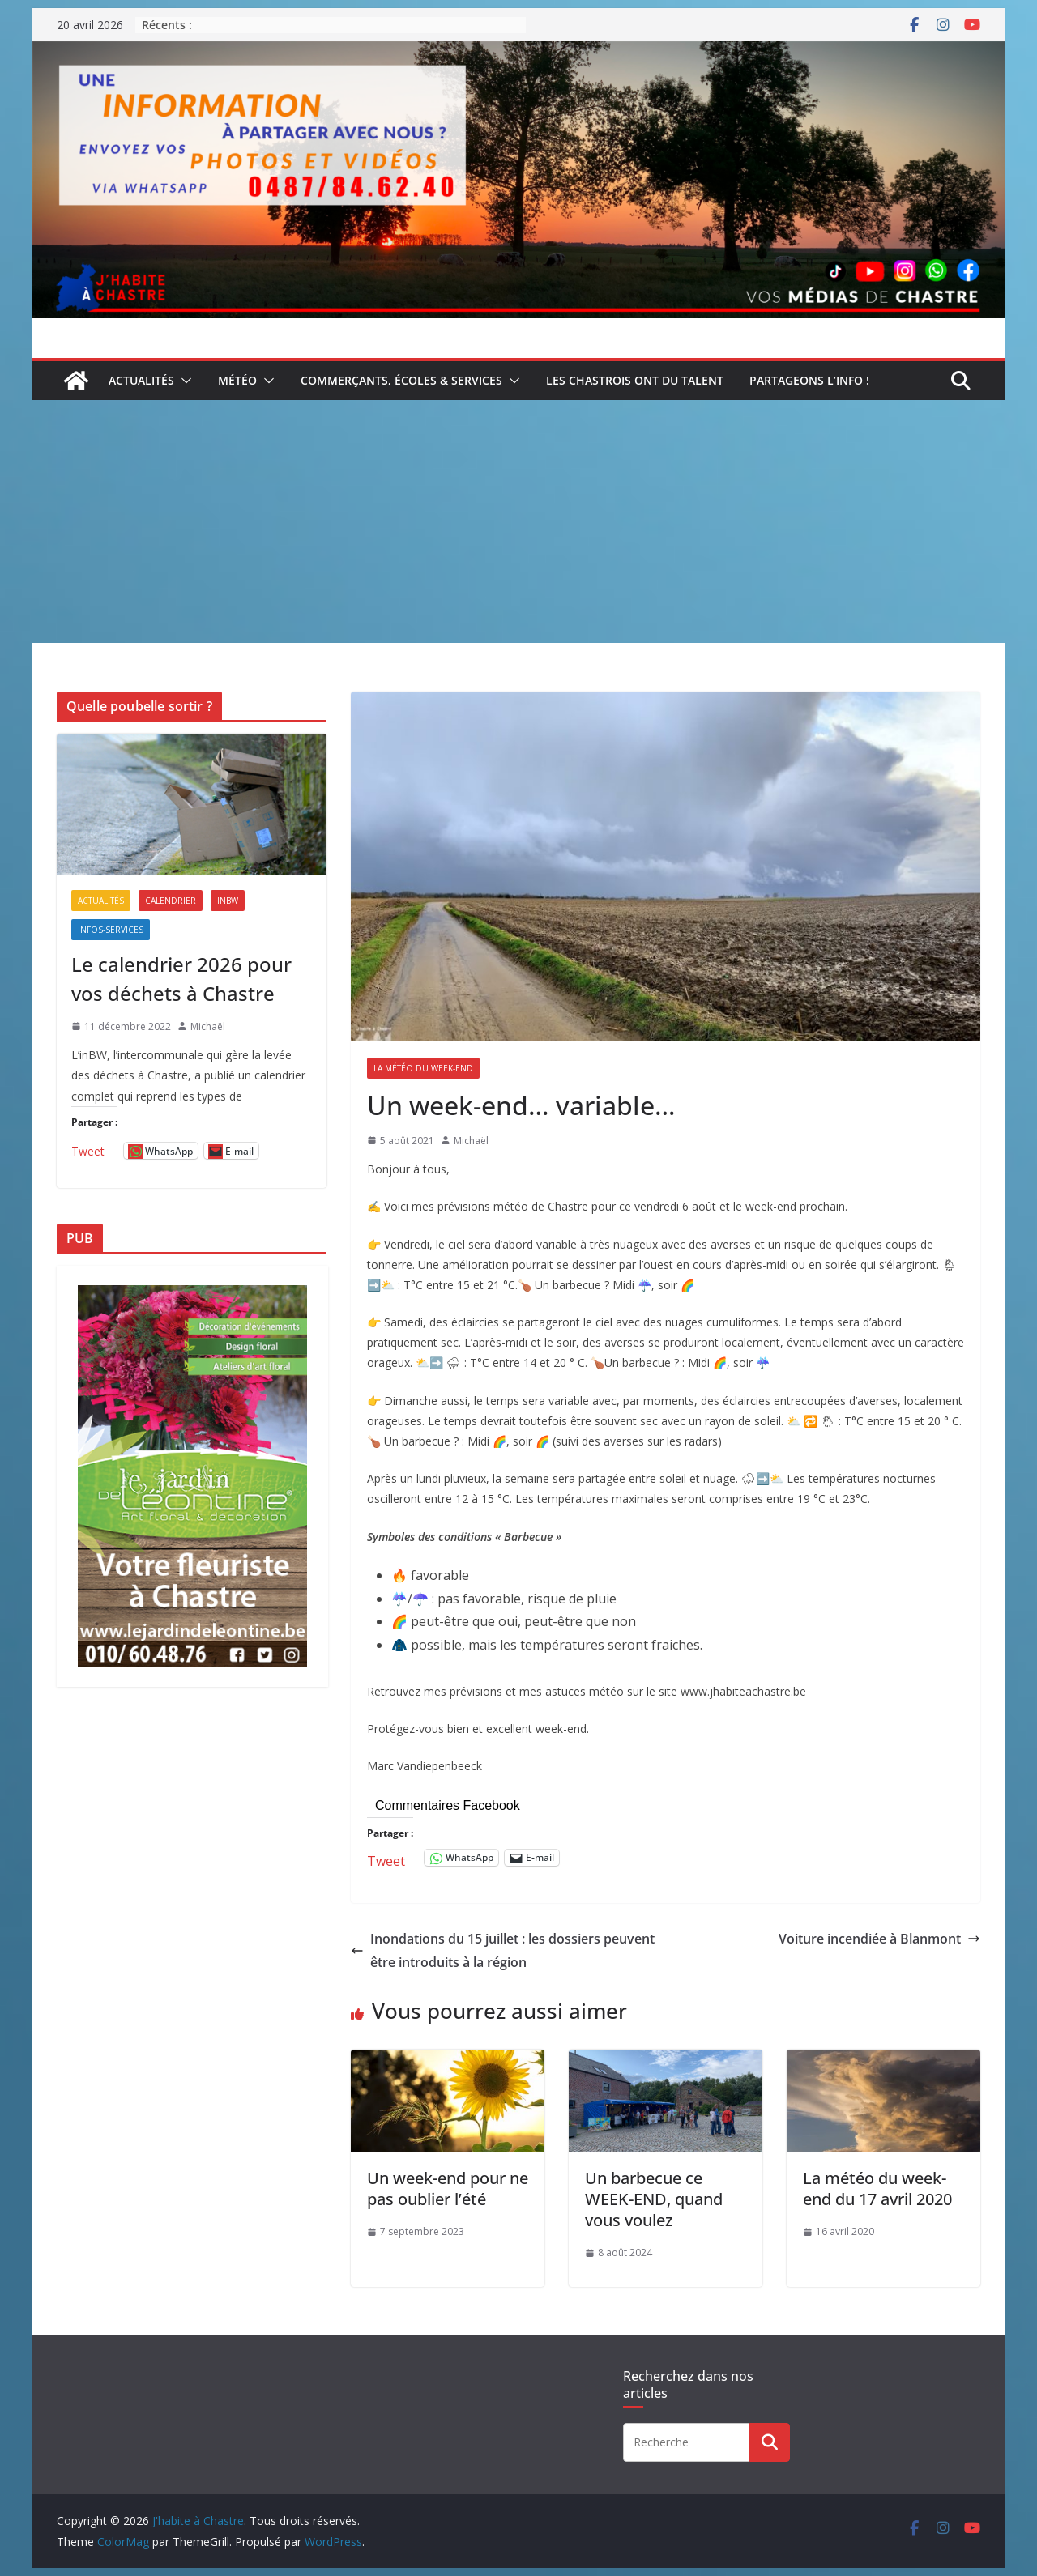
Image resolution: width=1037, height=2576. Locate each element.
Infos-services (110, 929)
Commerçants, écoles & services (401, 380)
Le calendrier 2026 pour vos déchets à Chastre (181, 979)
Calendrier (170, 900)
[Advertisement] (518, 521)
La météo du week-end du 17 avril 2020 (877, 2188)
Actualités (141, 380)
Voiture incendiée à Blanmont (879, 1939)
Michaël (471, 1140)
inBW (227, 900)
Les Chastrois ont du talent (634, 380)
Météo (237, 380)
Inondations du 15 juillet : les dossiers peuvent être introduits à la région (503, 1950)
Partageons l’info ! (809, 380)
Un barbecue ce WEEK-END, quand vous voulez (654, 2199)
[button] (183, 380)
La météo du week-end (423, 1068)
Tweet (386, 1858)
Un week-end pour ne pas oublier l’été (447, 2188)
